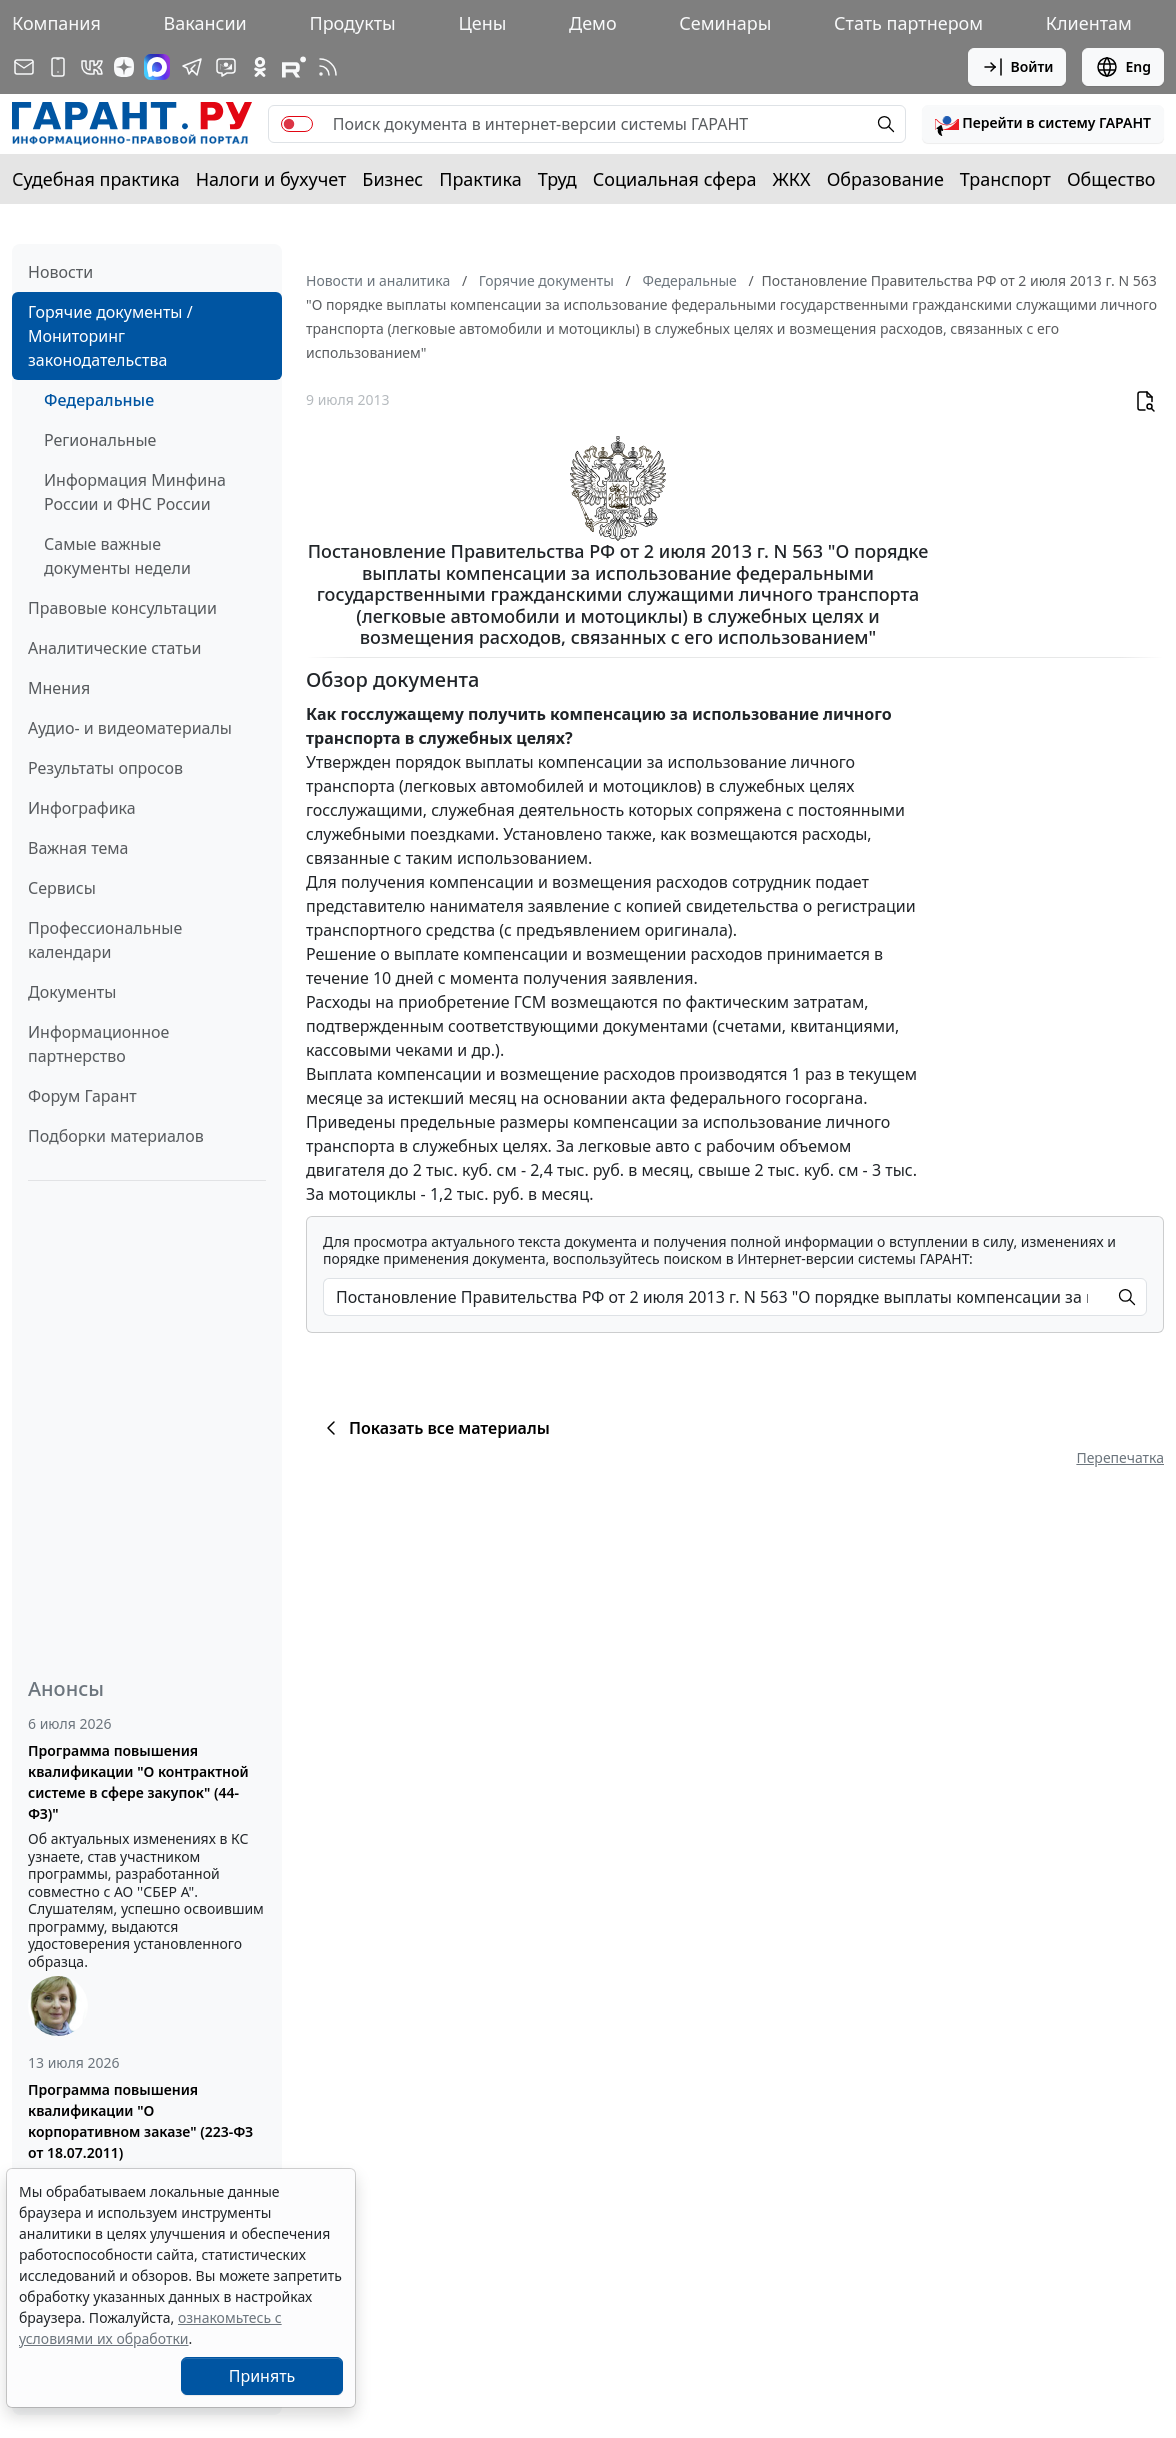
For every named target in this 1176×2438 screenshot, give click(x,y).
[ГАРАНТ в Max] (157, 67)
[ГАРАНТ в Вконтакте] (92, 67)
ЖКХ (792, 179)
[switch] (297, 124)
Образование (885, 179)
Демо (593, 23)
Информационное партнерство (98, 1044)
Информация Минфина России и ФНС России (135, 492)
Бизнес (392, 179)
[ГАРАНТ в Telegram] (192, 67)
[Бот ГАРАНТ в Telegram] (226, 67)
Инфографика (82, 808)
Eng (1123, 67)
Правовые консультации (122, 608)
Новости (60, 272)
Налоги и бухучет (271, 179)
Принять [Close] (262, 2376)
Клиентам (1089, 23)
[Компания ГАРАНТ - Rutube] (294, 67)
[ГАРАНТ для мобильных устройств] (58, 67)
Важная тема (78, 848)
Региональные (100, 440)
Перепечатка (1120, 1457)
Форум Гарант (82, 1096)
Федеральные (99, 400)
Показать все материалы (434, 1428)
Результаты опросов (105, 768)
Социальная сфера (675, 179)
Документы (72, 992)
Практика (480, 179)
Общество (1111, 179)
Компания (56, 23)
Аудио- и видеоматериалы (130, 728)
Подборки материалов (116, 1136)
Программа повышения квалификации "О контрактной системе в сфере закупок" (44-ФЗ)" (138, 1782)
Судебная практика (96, 179)
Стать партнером (908, 23)
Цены (482, 23)
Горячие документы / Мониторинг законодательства (110, 336)
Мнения (59, 688)
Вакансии (205, 23)
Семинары (725, 23)
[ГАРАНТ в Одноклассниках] (260, 67)
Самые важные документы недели (117, 556)
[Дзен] (124, 67)
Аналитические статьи (114, 648)
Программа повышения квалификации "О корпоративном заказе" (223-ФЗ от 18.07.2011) (140, 2121)
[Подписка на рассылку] (24, 67)
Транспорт (1005, 179)
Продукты (352, 23)
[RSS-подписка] (328, 67)
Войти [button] (1017, 67)
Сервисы (62, 888)
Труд (557, 179)
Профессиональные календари (105, 940)
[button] (1043, 124)
